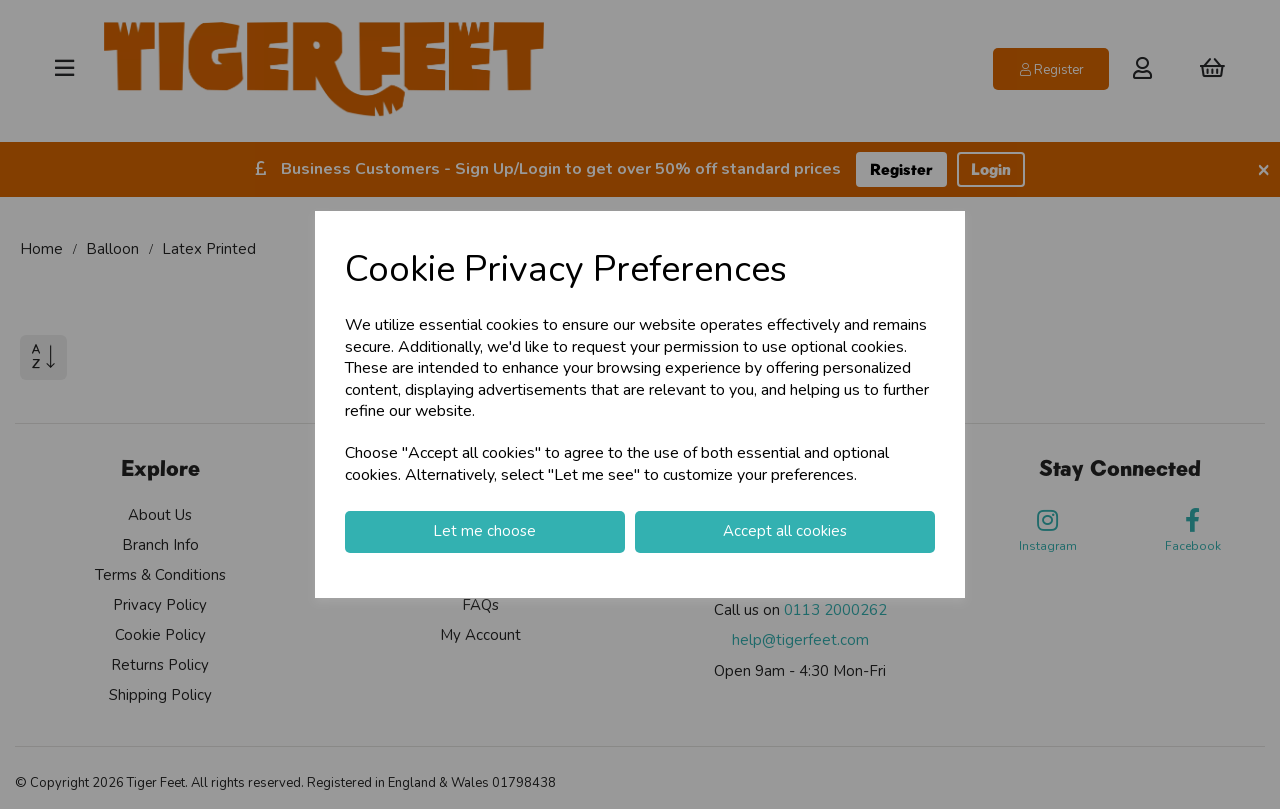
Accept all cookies (785, 531)
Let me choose (484, 531)
